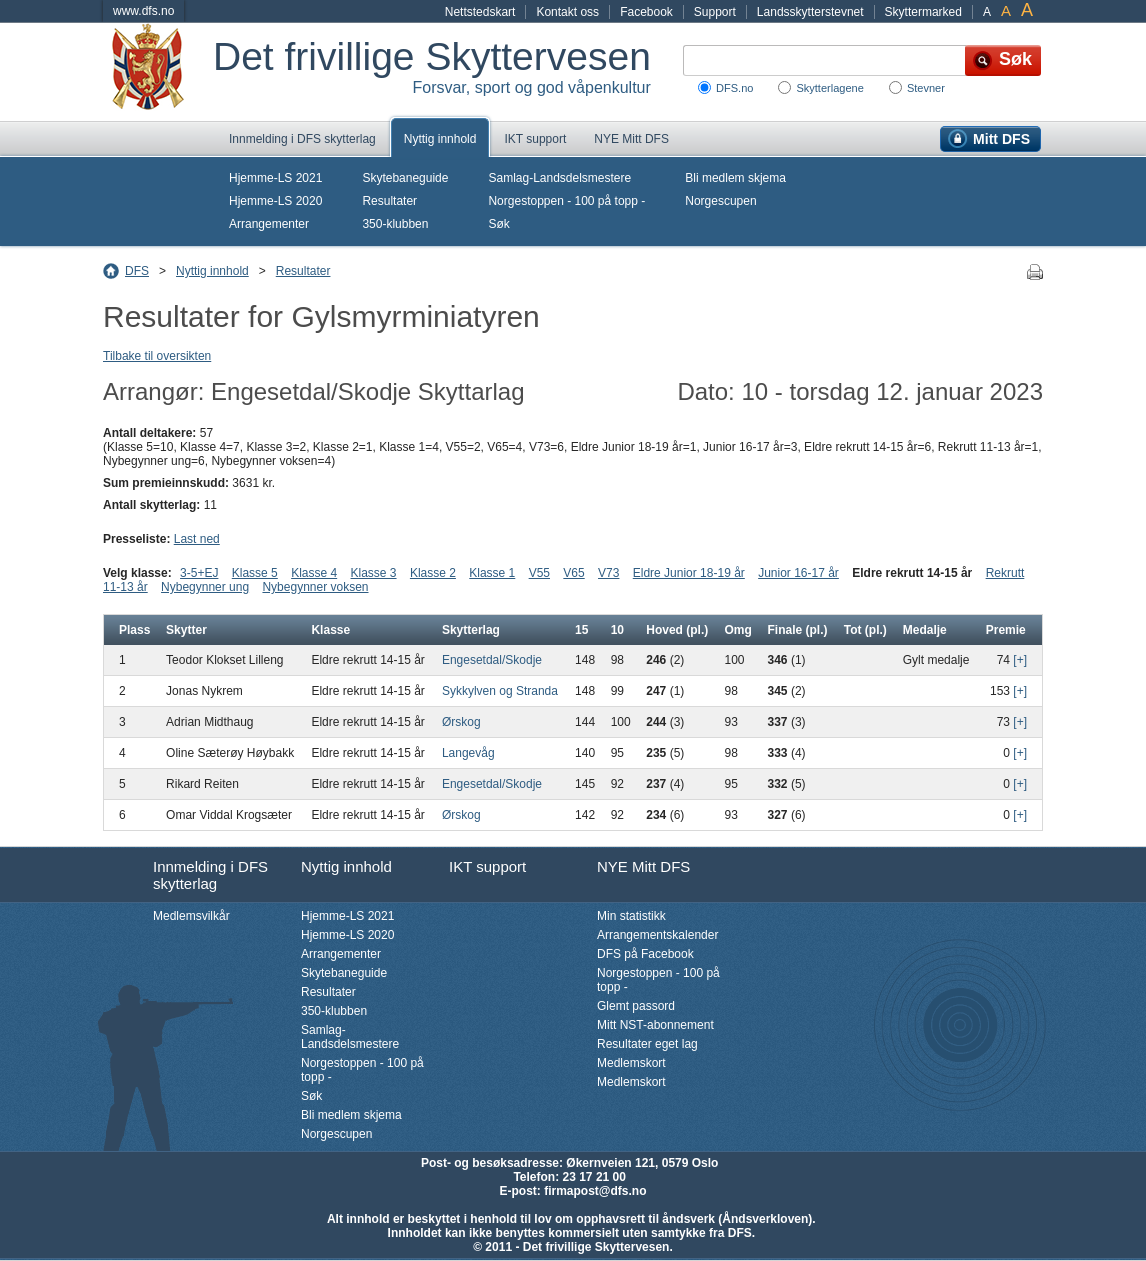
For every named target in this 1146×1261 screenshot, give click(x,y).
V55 (539, 573)
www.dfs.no (143, 11)
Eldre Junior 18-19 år (689, 573)
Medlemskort (631, 1063)
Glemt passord (636, 1006)
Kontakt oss (567, 12)
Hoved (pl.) (677, 630)
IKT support (535, 139)
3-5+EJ (199, 573)
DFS (137, 271)
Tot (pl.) (865, 630)
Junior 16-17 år (798, 573)
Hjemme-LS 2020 (275, 201)
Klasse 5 (255, 573)
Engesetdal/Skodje (492, 660)
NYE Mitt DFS (631, 139)
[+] (1020, 660)
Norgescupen (720, 201)
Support (715, 12)
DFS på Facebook (645, 954)
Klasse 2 (433, 573)
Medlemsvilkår (191, 916)
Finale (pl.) (798, 630)
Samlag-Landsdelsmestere (559, 178)
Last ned (197, 539)
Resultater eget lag (647, 1044)
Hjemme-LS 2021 (275, 178)
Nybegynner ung (205, 587)
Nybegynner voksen (315, 587)
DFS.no (734, 88)
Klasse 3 (374, 573)
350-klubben (395, 224)
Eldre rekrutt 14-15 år (912, 573)
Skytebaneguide (405, 178)
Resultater (389, 201)
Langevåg (468, 753)
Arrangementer (269, 224)
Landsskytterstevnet (810, 12)
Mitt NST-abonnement (655, 1025)
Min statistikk (631, 916)
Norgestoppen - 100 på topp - (566, 201)
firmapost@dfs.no (595, 1191)
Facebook (646, 12)
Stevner (926, 88)
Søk (498, 224)
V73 (608, 573)
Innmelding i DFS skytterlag (302, 139)
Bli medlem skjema (735, 178)
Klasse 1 (492, 573)
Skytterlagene (829, 88)
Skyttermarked (923, 12)
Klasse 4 (314, 573)
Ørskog (461, 722)
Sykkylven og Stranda (500, 691)
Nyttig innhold (440, 139)
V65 (573, 573)
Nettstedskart (480, 12)
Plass (134, 630)
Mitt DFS (1001, 139)
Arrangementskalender (657, 935)
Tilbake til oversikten (157, 356)
